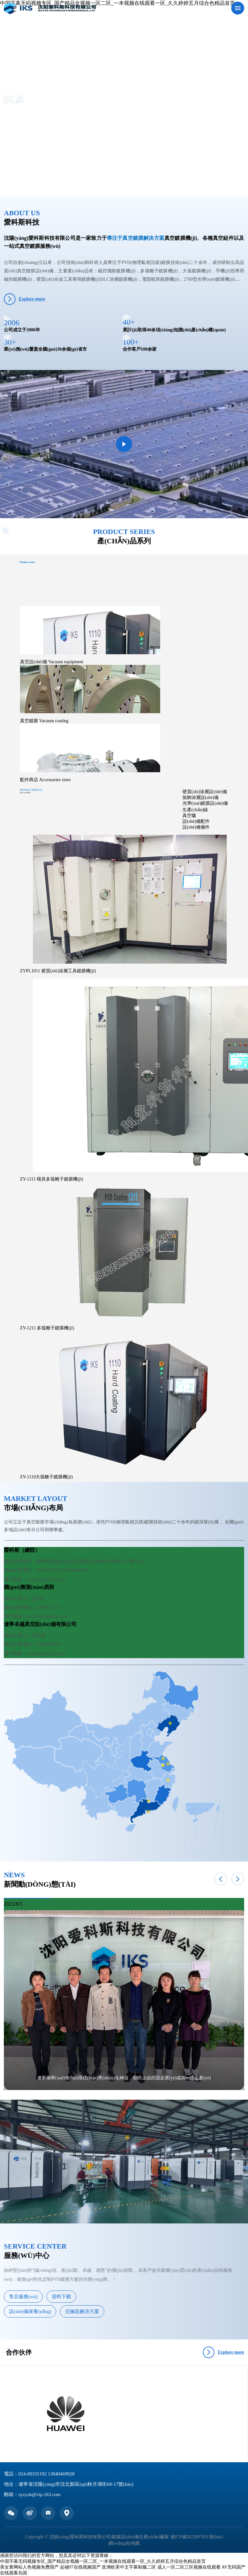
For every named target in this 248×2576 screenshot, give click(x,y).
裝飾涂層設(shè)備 (200, 797)
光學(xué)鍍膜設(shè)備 (205, 803)
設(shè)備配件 (196, 821)
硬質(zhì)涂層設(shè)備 (204, 791)
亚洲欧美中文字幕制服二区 (129, 2567)
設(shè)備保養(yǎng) (30, 2311)
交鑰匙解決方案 (82, 2311)
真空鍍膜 (44, 720)
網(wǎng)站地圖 (124, 2543)
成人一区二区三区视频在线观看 (189, 2567)
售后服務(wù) (23, 2296)
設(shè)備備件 (196, 827)
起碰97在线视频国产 (80, 2567)
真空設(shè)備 (51, 661)
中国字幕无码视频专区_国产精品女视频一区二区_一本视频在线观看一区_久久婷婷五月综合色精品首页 (103, 2561)
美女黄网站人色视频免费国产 (29, 2567)
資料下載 (61, 2296)
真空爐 (189, 815)
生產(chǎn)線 (195, 809)
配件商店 (45, 779)
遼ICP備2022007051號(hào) (196, 2536)
